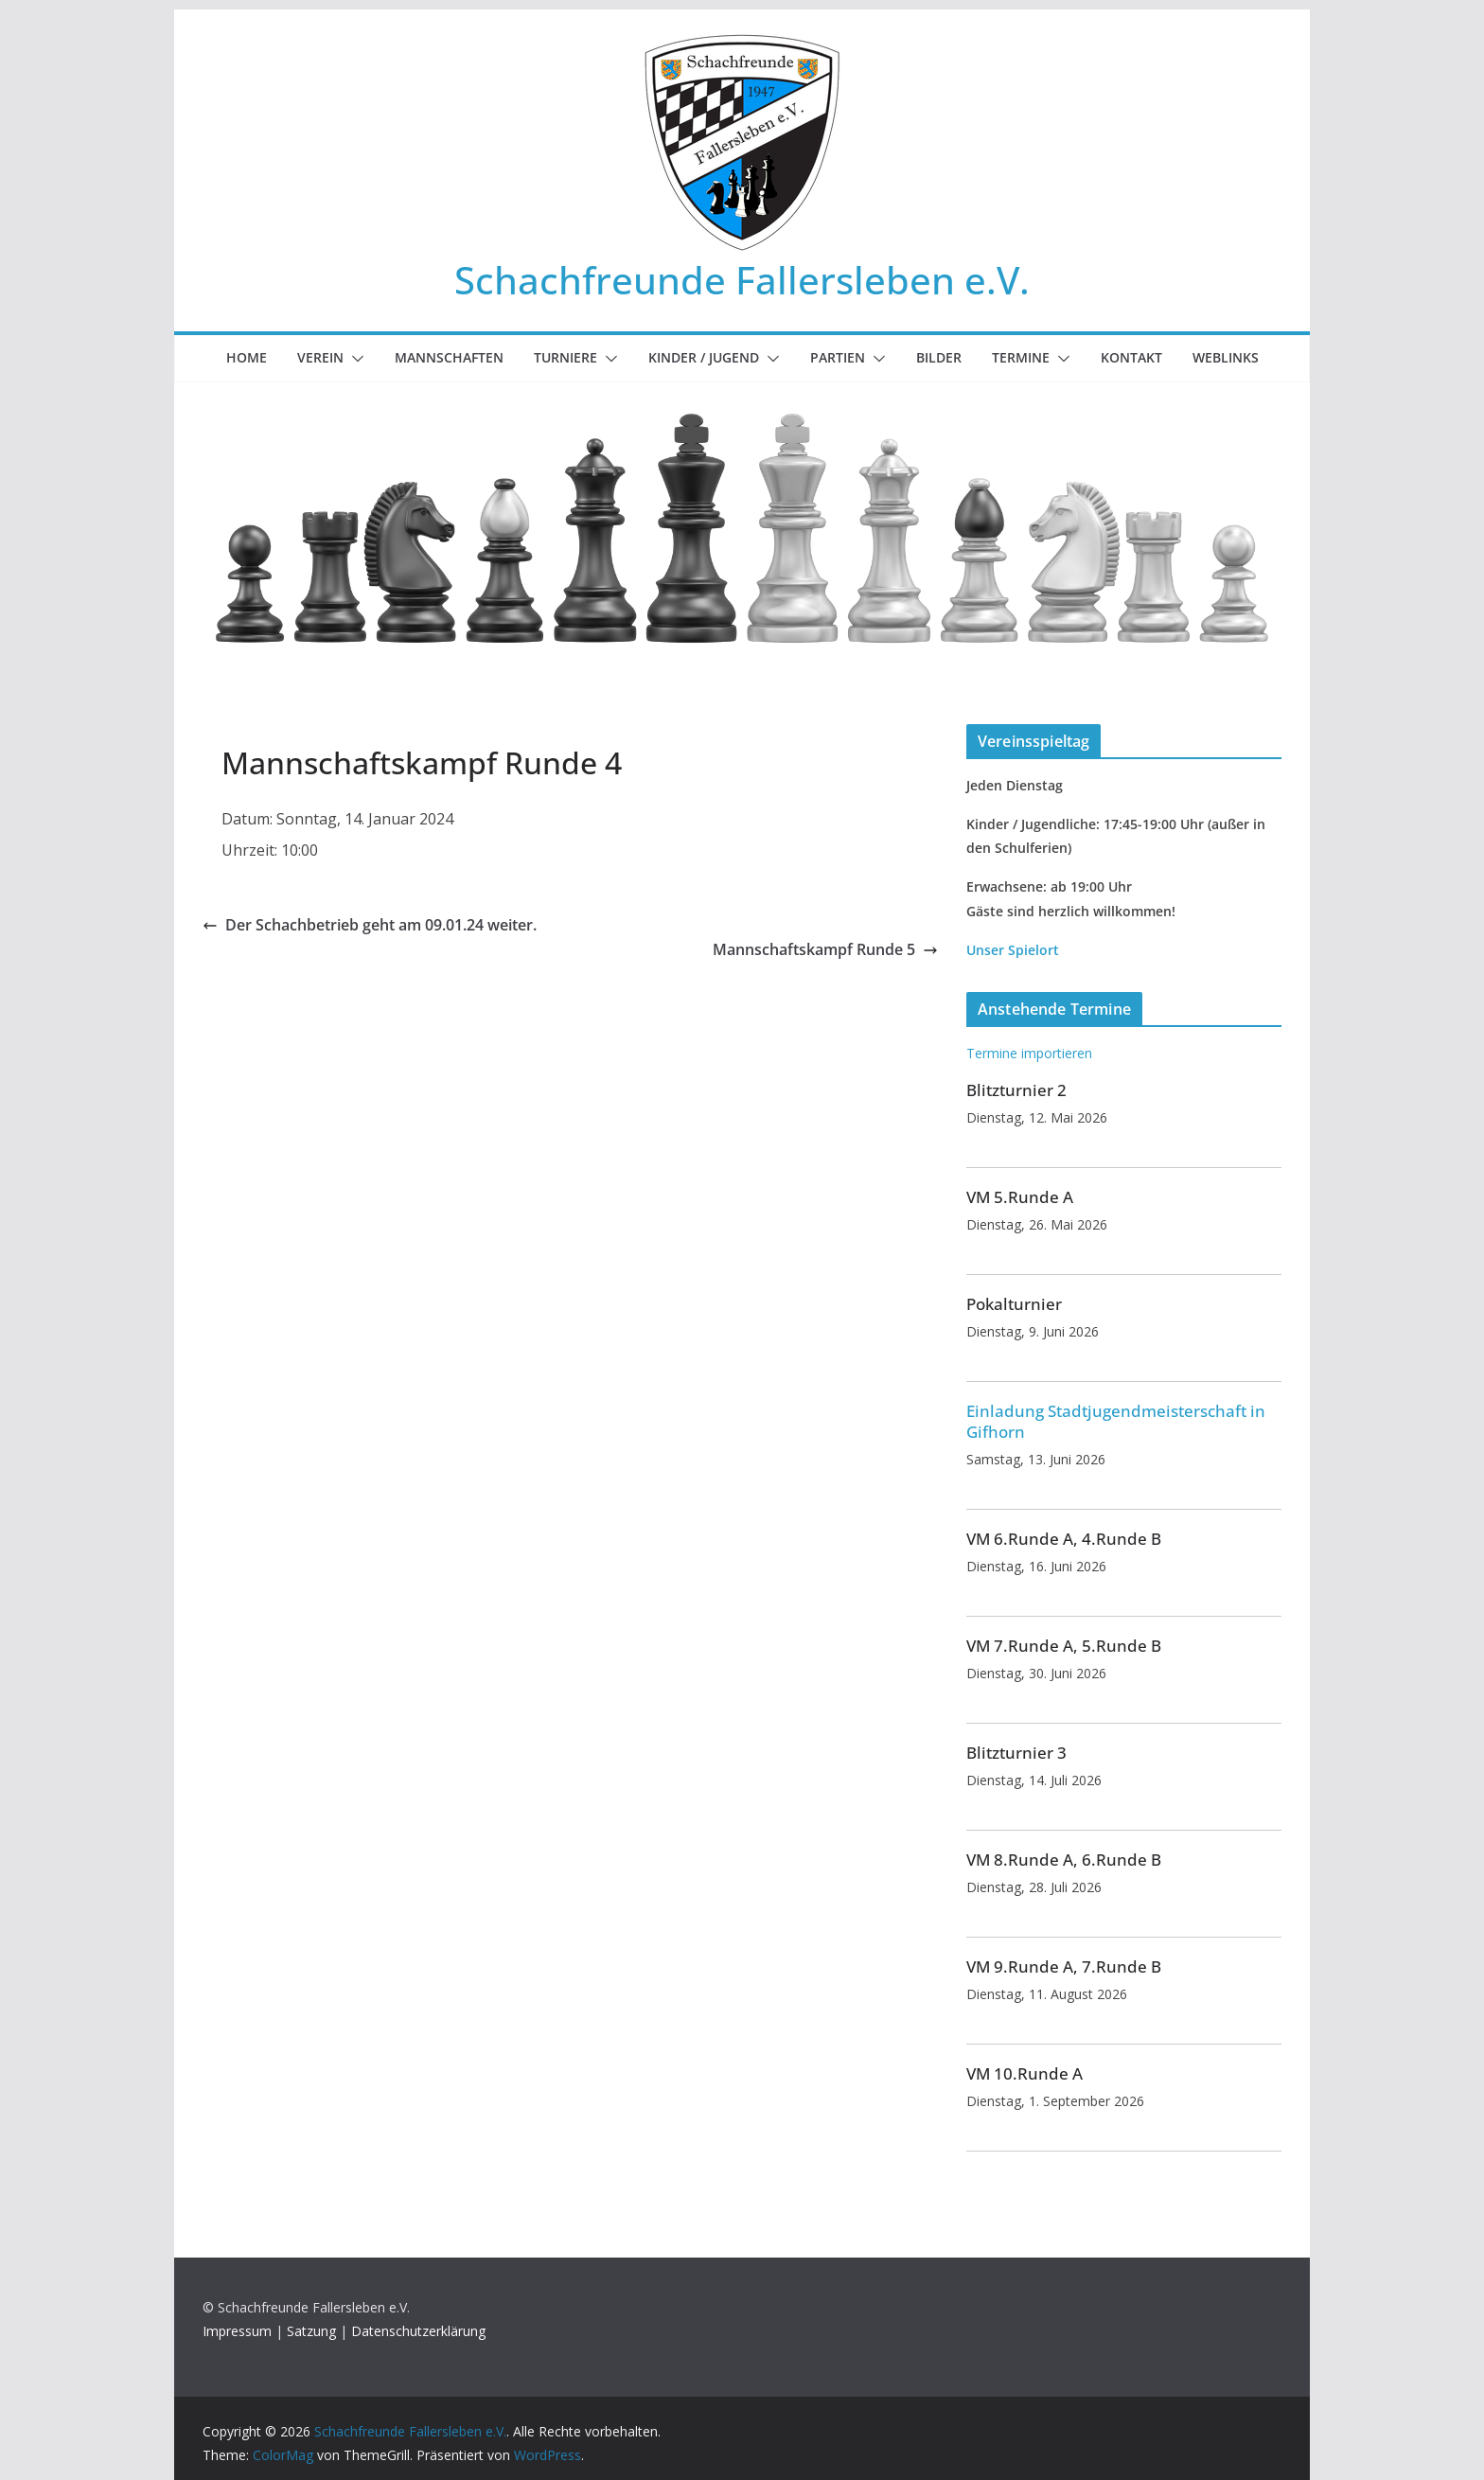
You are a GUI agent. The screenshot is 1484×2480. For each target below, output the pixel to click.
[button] (354, 359)
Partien (837, 357)
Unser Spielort (1012, 950)
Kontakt (1131, 357)
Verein (320, 357)
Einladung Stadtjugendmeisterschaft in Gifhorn (1115, 1421)
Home (246, 357)
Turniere (565, 357)
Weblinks (1225, 357)
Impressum (237, 2331)
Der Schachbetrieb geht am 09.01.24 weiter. (370, 924)
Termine (1021, 357)
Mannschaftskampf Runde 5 (825, 949)
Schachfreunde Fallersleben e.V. (742, 280)
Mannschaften (449, 357)
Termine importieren (1029, 1053)
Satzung (311, 2331)
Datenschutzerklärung (418, 2331)
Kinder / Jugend (703, 357)
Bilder (939, 357)
